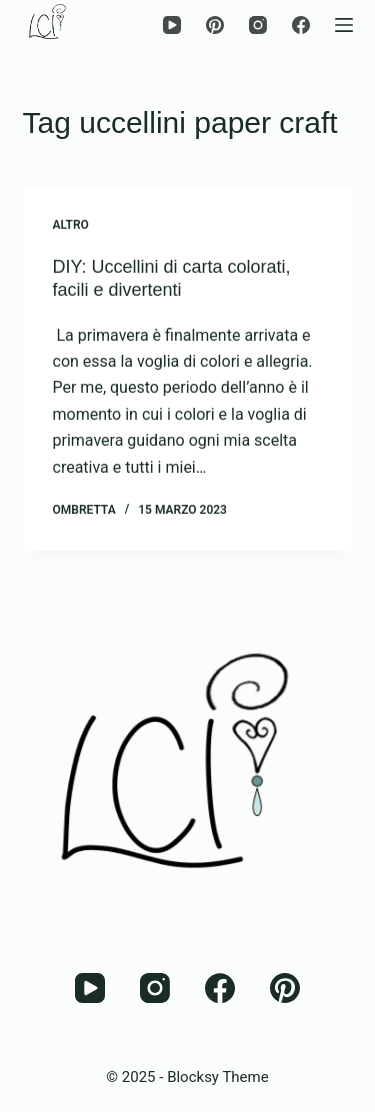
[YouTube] (172, 25)
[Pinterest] (215, 25)
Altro (71, 225)
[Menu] (344, 25)
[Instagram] (258, 25)
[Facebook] (301, 25)
